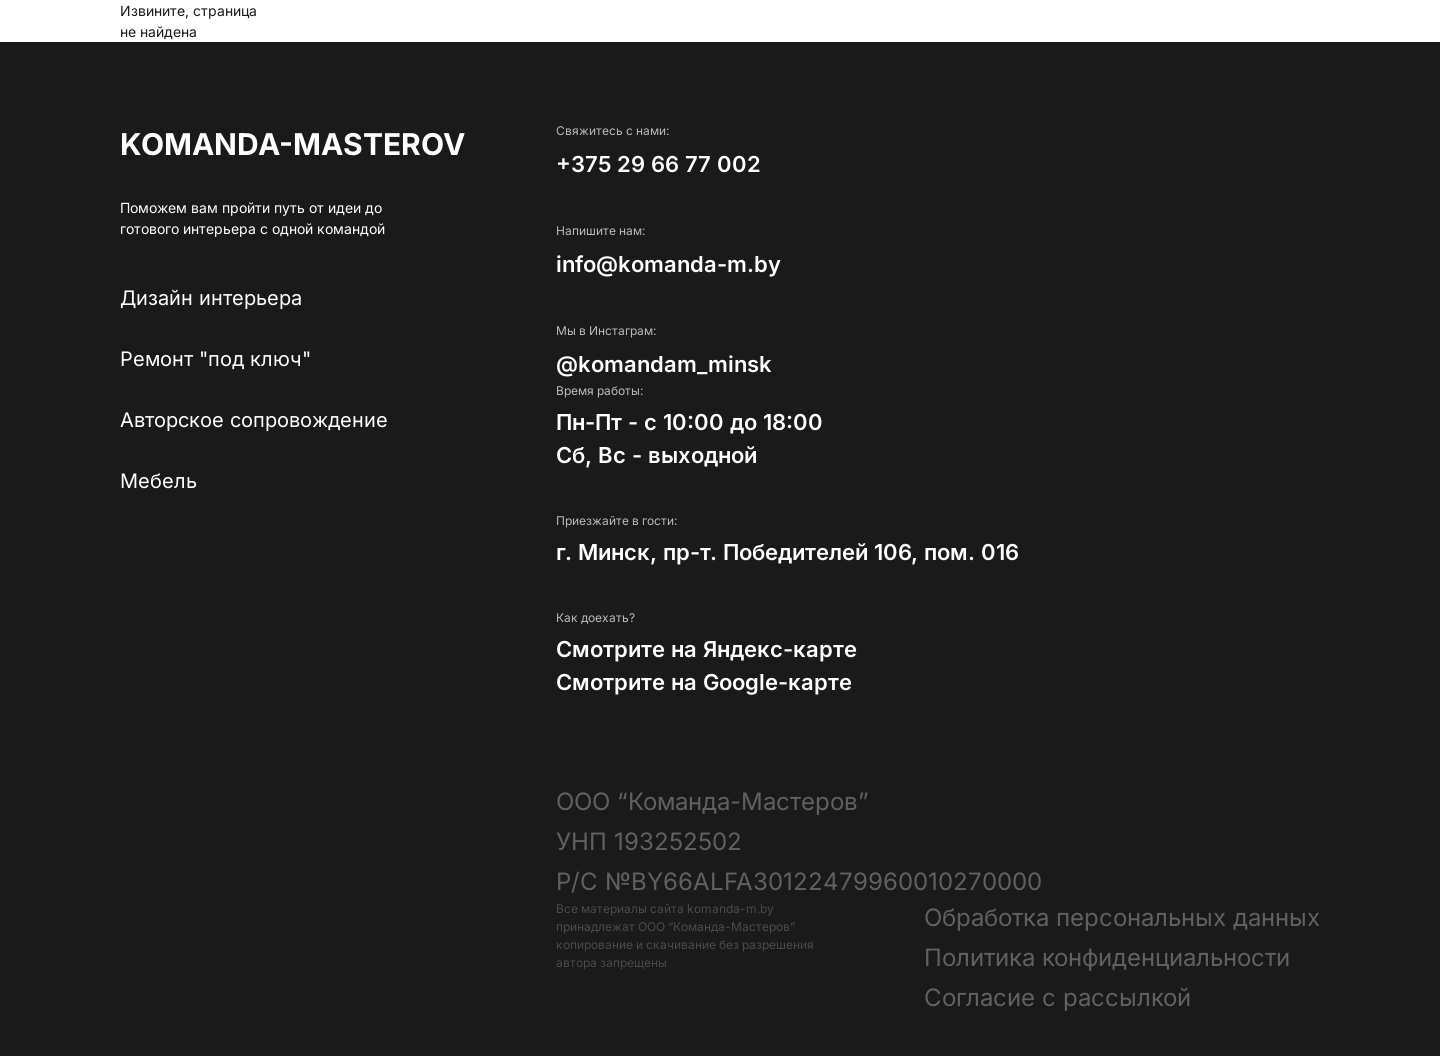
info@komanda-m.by (668, 264)
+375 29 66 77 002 (658, 164)
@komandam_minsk (664, 364)
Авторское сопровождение (254, 420)
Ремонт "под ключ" (215, 359)
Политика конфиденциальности (1107, 957)
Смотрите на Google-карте (704, 682)
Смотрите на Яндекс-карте (706, 649)
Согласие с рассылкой (1057, 997)
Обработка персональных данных (1122, 917)
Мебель (158, 481)
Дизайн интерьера (211, 298)
